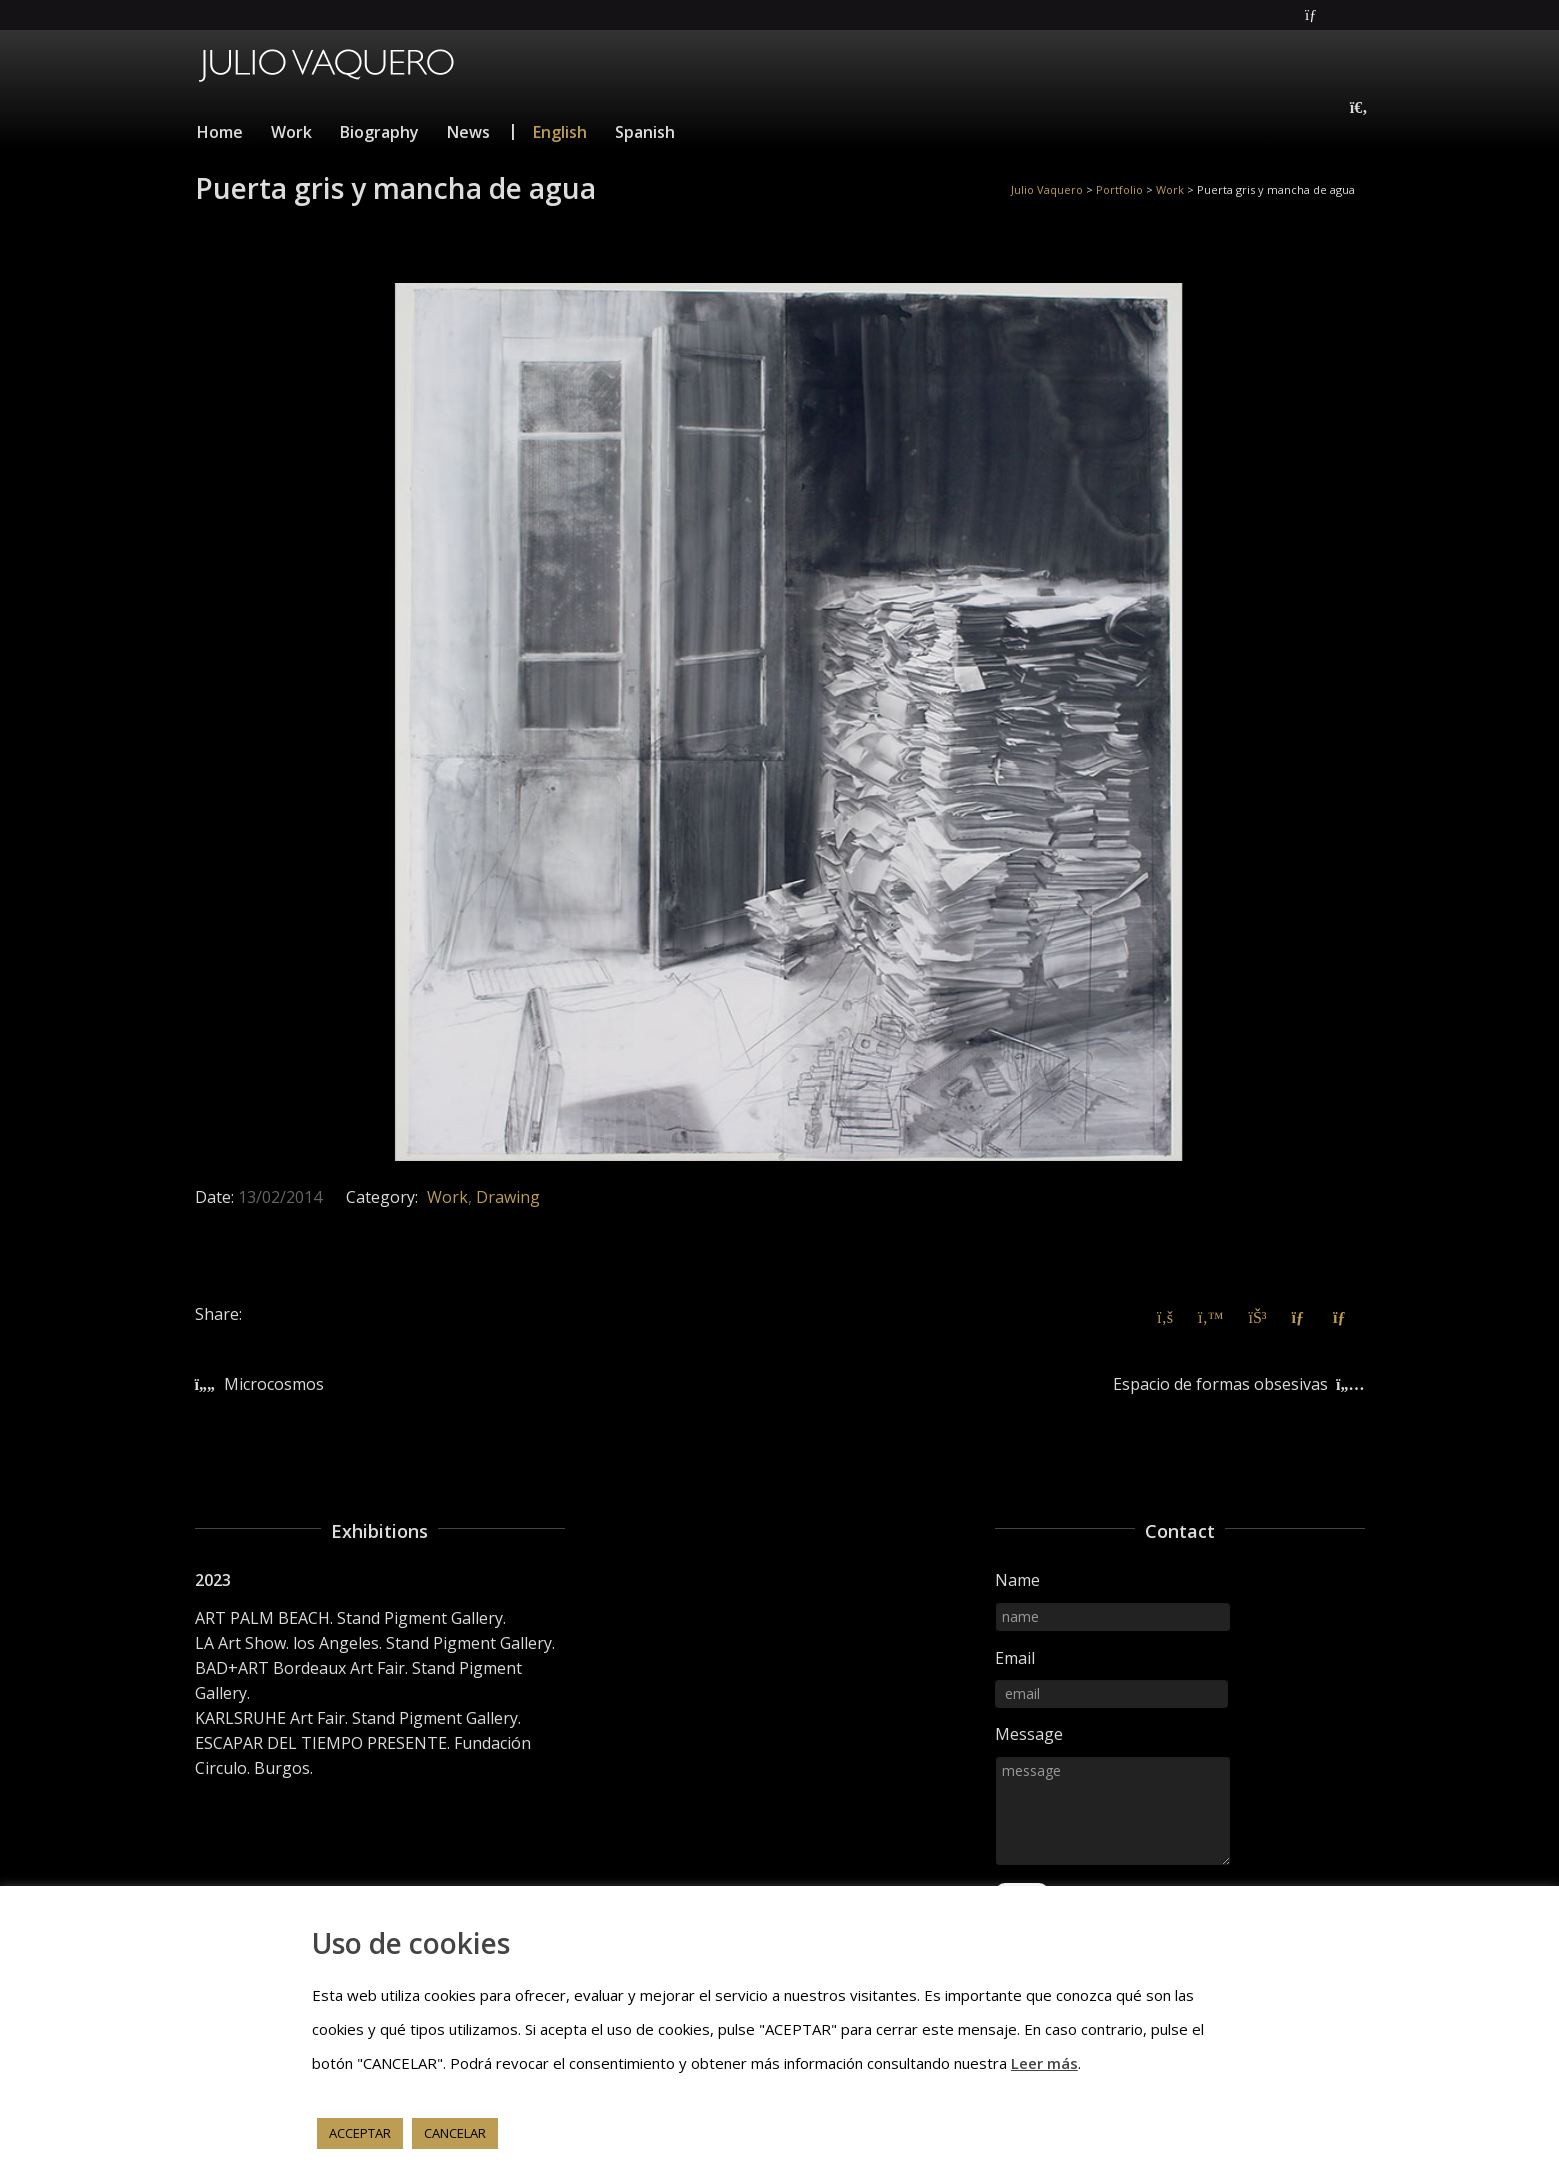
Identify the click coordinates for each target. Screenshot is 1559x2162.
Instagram (1363, 15)
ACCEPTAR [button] (360, 2133)
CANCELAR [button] (455, 2133)
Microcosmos (274, 1384)
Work (447, 1197)
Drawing (508, 1197)
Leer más (1044, 2063)
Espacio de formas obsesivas (1220, 1384)
